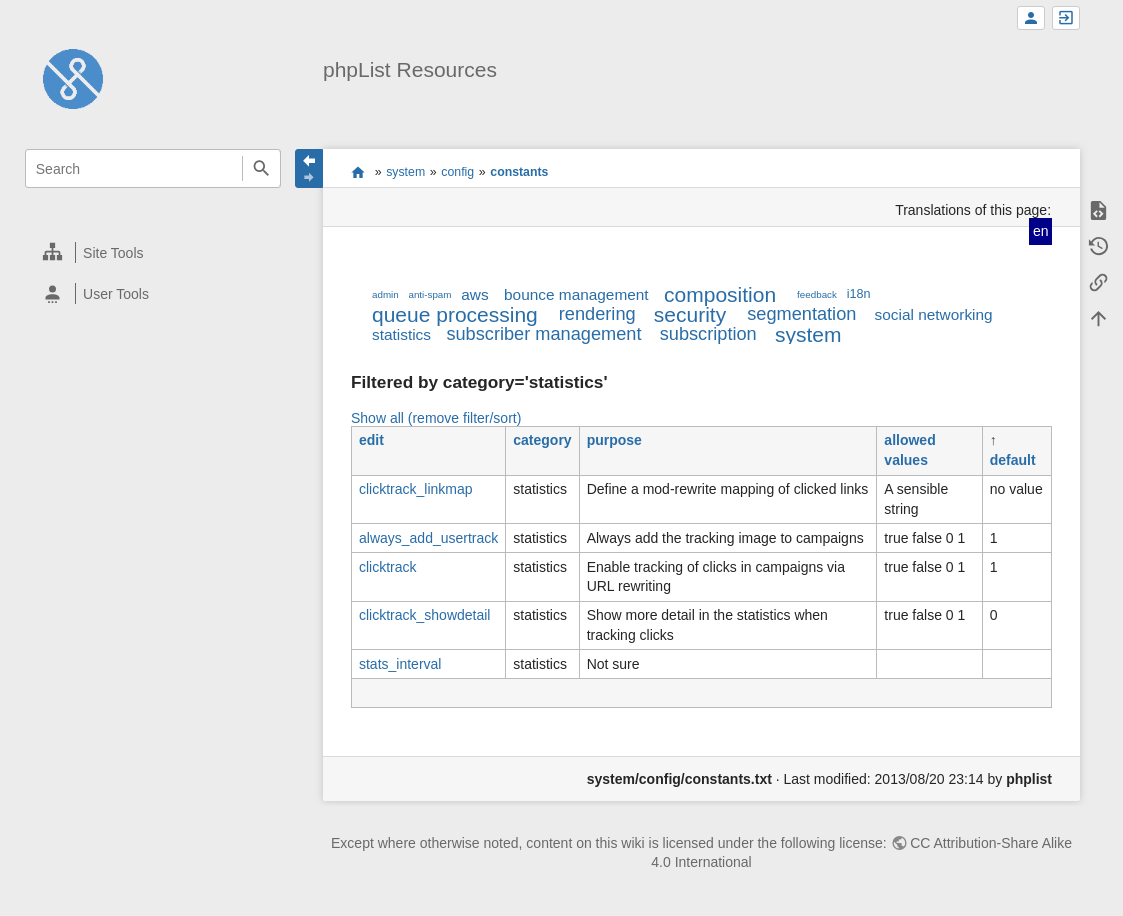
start (358, 172)
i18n (859, 294)
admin (385, 294)
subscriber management (543, 334)
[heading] (154, 252)
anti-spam (429, 294)
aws (474, 294)
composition (720, 294)
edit (371, 440)
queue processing (455, 314)
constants (519, 172)
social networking (934, 314)
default (1013, 460)
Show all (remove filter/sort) (436, 418)
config (457, 172)
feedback (817, 294)
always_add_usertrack (428, 538)
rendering (597, 314)
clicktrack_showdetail (425, 615)
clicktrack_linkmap (416, 489)
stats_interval (400, 664)
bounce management (576, 294)
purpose (614, 440)
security (690, 314)
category (542, 440)
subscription (708, 334)
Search (261, 168)
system (405, 172)
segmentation (801, 314)
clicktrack (388, 567)
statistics (401, 334)
